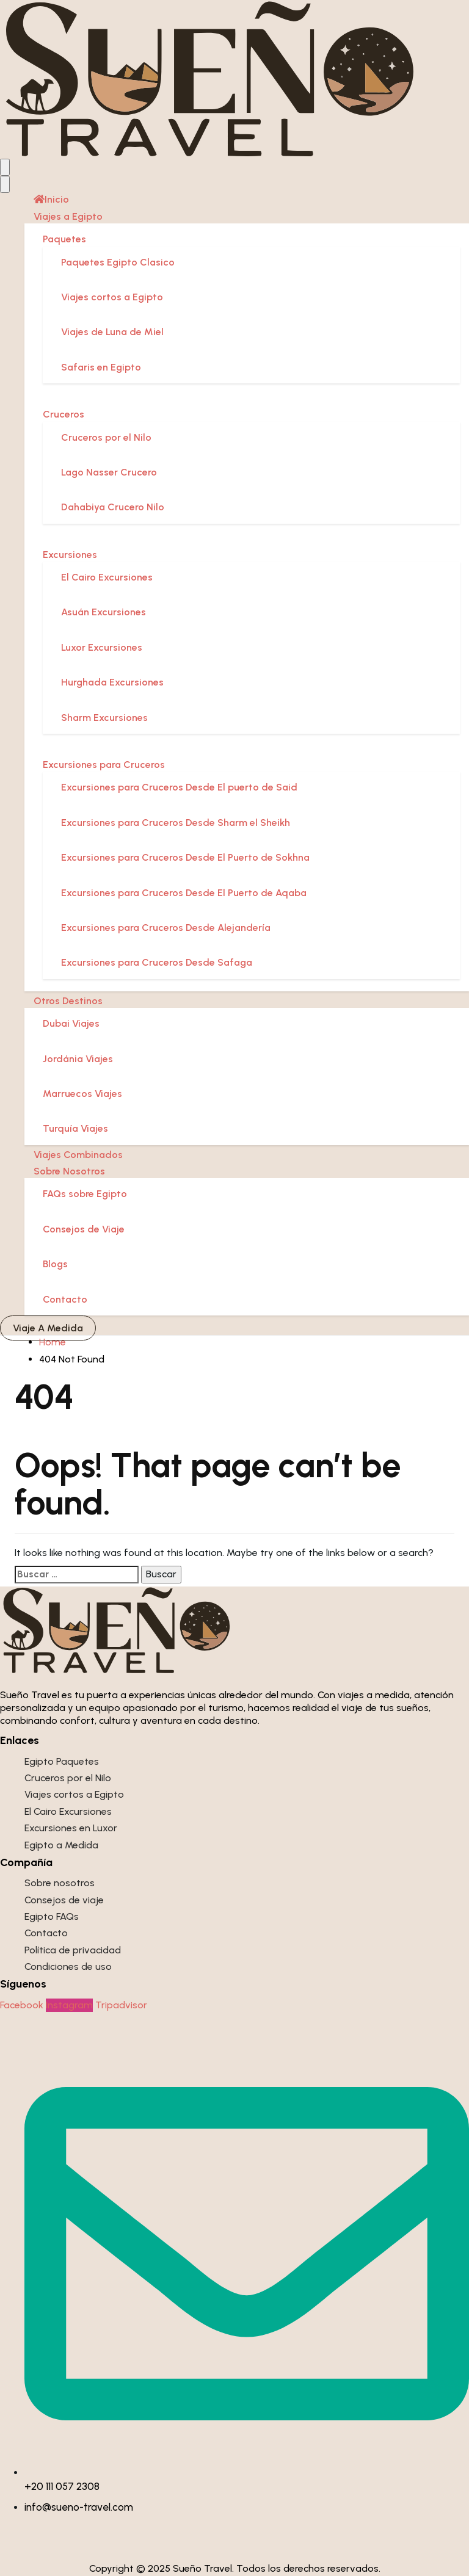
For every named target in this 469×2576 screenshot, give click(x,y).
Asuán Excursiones (103, 612)
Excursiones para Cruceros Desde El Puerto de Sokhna (185, 857)
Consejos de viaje (64, 1900)
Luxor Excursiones (101, 647)
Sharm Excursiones (104, 717)
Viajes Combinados (78, 1154)
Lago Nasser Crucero (109, 472)
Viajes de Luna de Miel (112, 332)
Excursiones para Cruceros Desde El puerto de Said (179, 787)
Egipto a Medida (61, 1845)
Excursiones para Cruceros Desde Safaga (156, 962)
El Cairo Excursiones (107, 577)
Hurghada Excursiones (112, 682)
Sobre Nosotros (69, 1171)
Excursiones (70, 554)
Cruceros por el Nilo (106, 437)
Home (52, 1342)
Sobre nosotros (59, 1883)
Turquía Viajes (75, 1128)
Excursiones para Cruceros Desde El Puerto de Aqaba (184, 893)
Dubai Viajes (71, 1023)
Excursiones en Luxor (70, 1828)
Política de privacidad (72, 1950)
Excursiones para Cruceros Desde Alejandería (166, 927)
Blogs (55, 1264)
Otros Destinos (68, 1001)
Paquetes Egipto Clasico (118, 262)
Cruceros (63, 414)
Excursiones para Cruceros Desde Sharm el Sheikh (175, 822)
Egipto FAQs (51, 1916)
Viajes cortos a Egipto (112, 297)
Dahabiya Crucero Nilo (112, 507)
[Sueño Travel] (211, 78)
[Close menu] (5, 184)
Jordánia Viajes (78, 1059)
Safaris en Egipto (101, 367)
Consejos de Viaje (84, 1229)
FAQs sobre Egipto (85, 1193)
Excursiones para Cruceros (104, 764)
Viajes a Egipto (68, 216)
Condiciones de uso (68, 1966)
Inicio (51, 199)
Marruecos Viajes (82, 1093)
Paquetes (64, 239)
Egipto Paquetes (61, 1761)
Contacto (65, 1299)
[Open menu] (5, 167)
